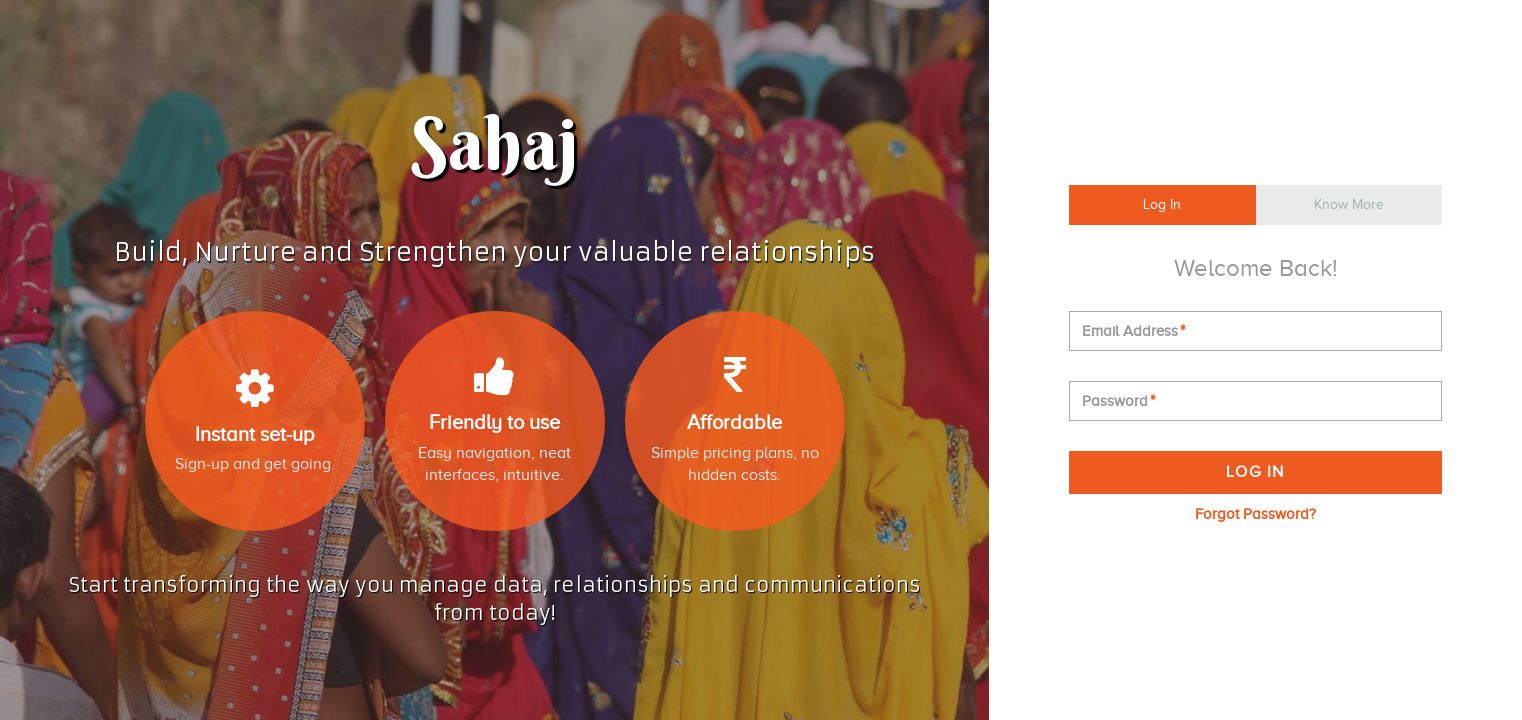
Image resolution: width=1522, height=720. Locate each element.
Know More (1349, 204)
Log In (1162, 204)
